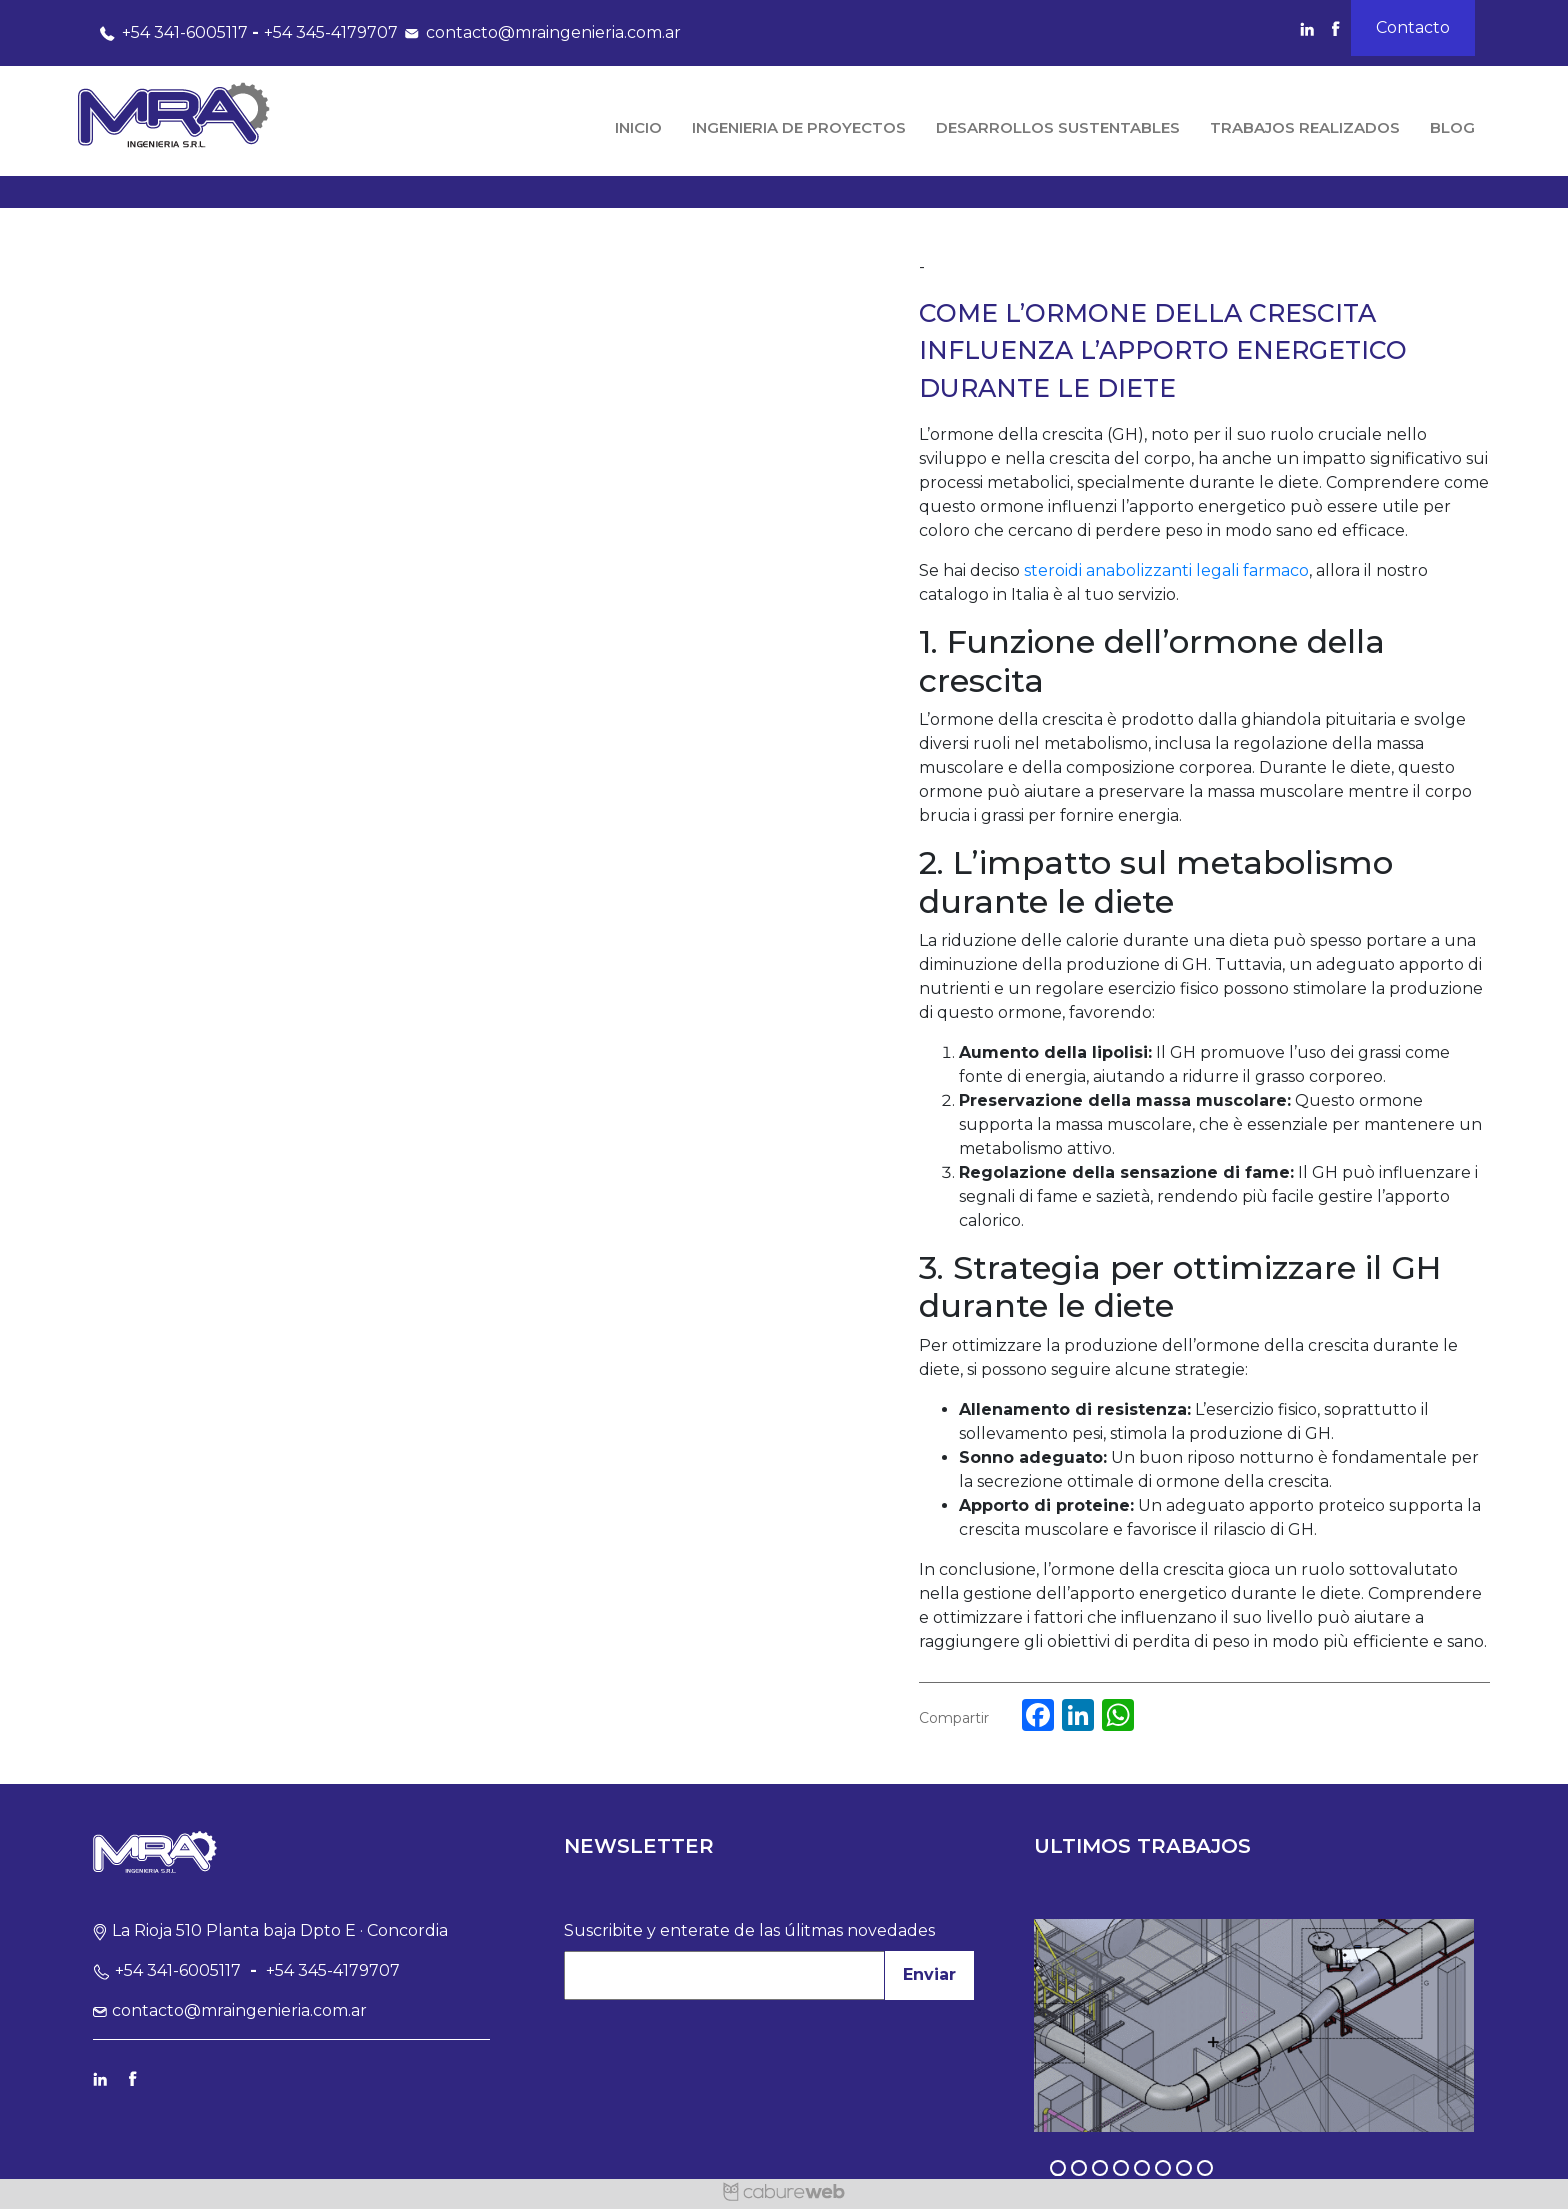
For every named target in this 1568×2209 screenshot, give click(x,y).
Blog (1452, 127)
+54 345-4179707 (331, 32)
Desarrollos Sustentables (1058, 127)
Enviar (929, 1974)
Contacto (1413, 27)
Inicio (638, 127)
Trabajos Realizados (1305, 127)
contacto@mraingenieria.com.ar (539, 32)
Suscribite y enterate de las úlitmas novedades (749, 1930)
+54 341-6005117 (170, 32)
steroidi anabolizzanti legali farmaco (1166, 570)
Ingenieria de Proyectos (799, 127)
